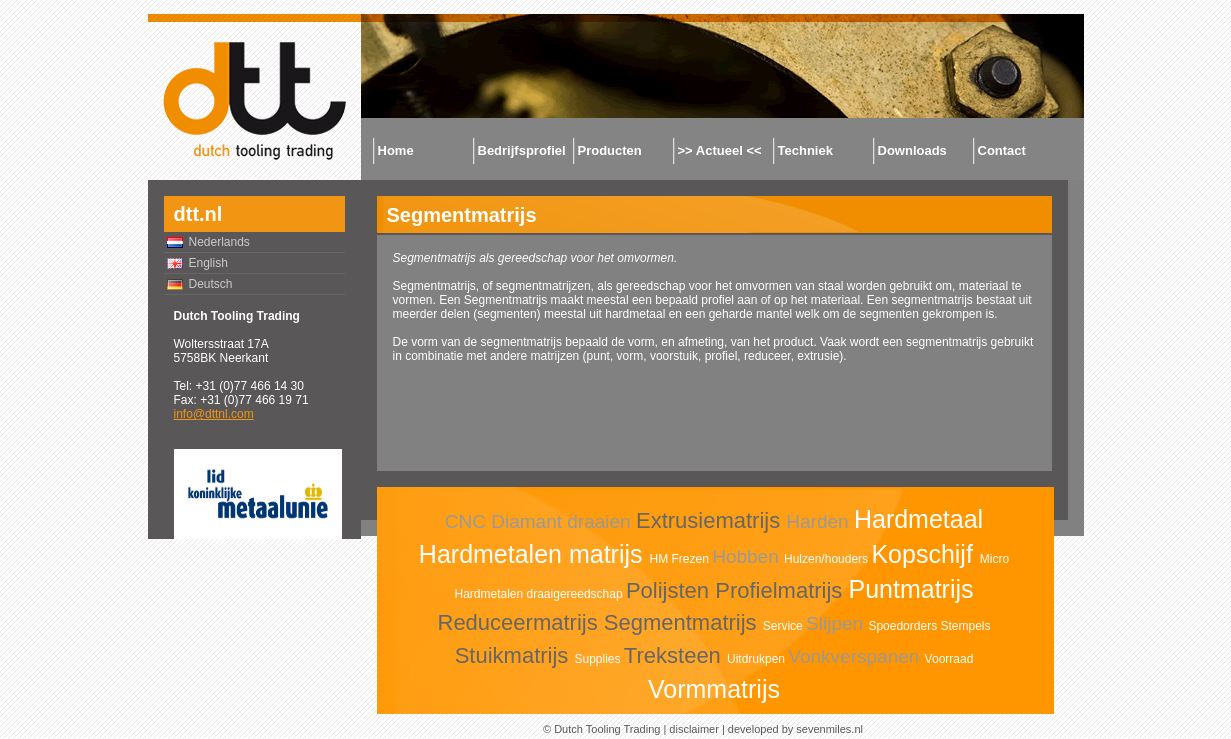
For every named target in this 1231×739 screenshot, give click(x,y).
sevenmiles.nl (829, 729)
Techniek (805, 150)
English (208, 263)
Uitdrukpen (757, 659)
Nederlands (219, 242)
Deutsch (211, 284)
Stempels (965, 626)
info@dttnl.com (214, 414)
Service (784, 626)
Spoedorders (904, 626)
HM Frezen (680, 559)
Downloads (912, 150)
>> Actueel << (720, 150)
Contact (1002, 150)
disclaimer (694, 729)
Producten (610, 150)
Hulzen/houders (827, 559)
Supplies (598, 659)
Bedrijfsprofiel (522, 150)
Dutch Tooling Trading (607, 729)
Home (396, 150)
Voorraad (949, 659)
